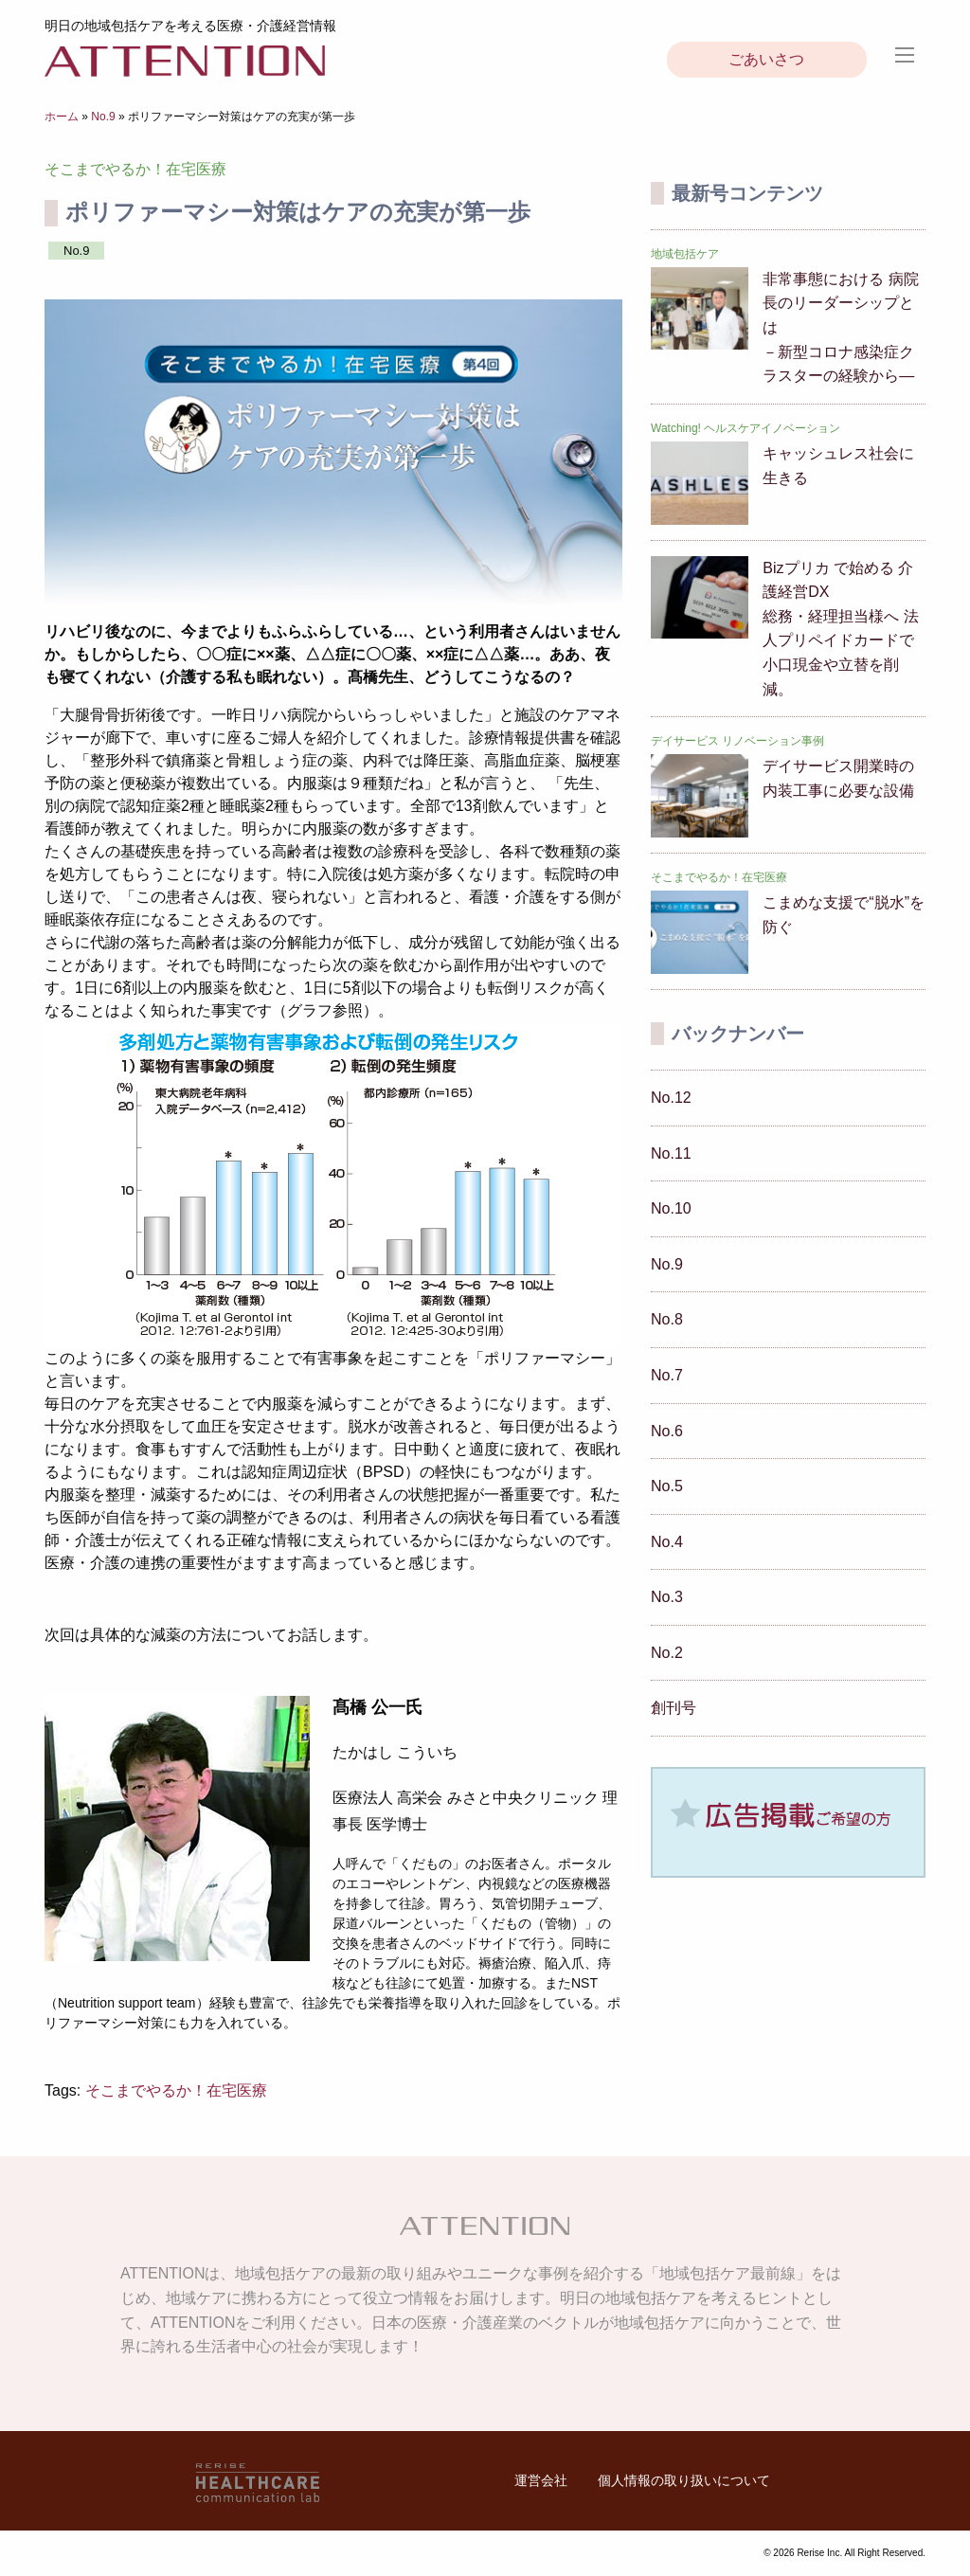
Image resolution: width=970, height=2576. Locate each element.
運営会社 (540, 2480)
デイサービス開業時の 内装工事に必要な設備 (838, 778)
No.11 (671, 1153)
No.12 (671, 1098)
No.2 (667, 1653)
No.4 (667, 1542)
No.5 (667, 1486)
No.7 (667, 1375)
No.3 (667, 1597)
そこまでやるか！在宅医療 (176, 2090)
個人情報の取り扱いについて (684, 2480)
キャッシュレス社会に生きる (838, 465)
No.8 (667, 1319)
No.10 (671, 1208)
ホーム (62, 116)
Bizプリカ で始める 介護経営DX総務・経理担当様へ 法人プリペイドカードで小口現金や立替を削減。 (840, 628)
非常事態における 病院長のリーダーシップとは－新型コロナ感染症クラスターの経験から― (840, 327)
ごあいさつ (766, 59)
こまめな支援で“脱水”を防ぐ (844, 914)
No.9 (103, 116)
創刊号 (673, 1708)
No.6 (667, 1431)
